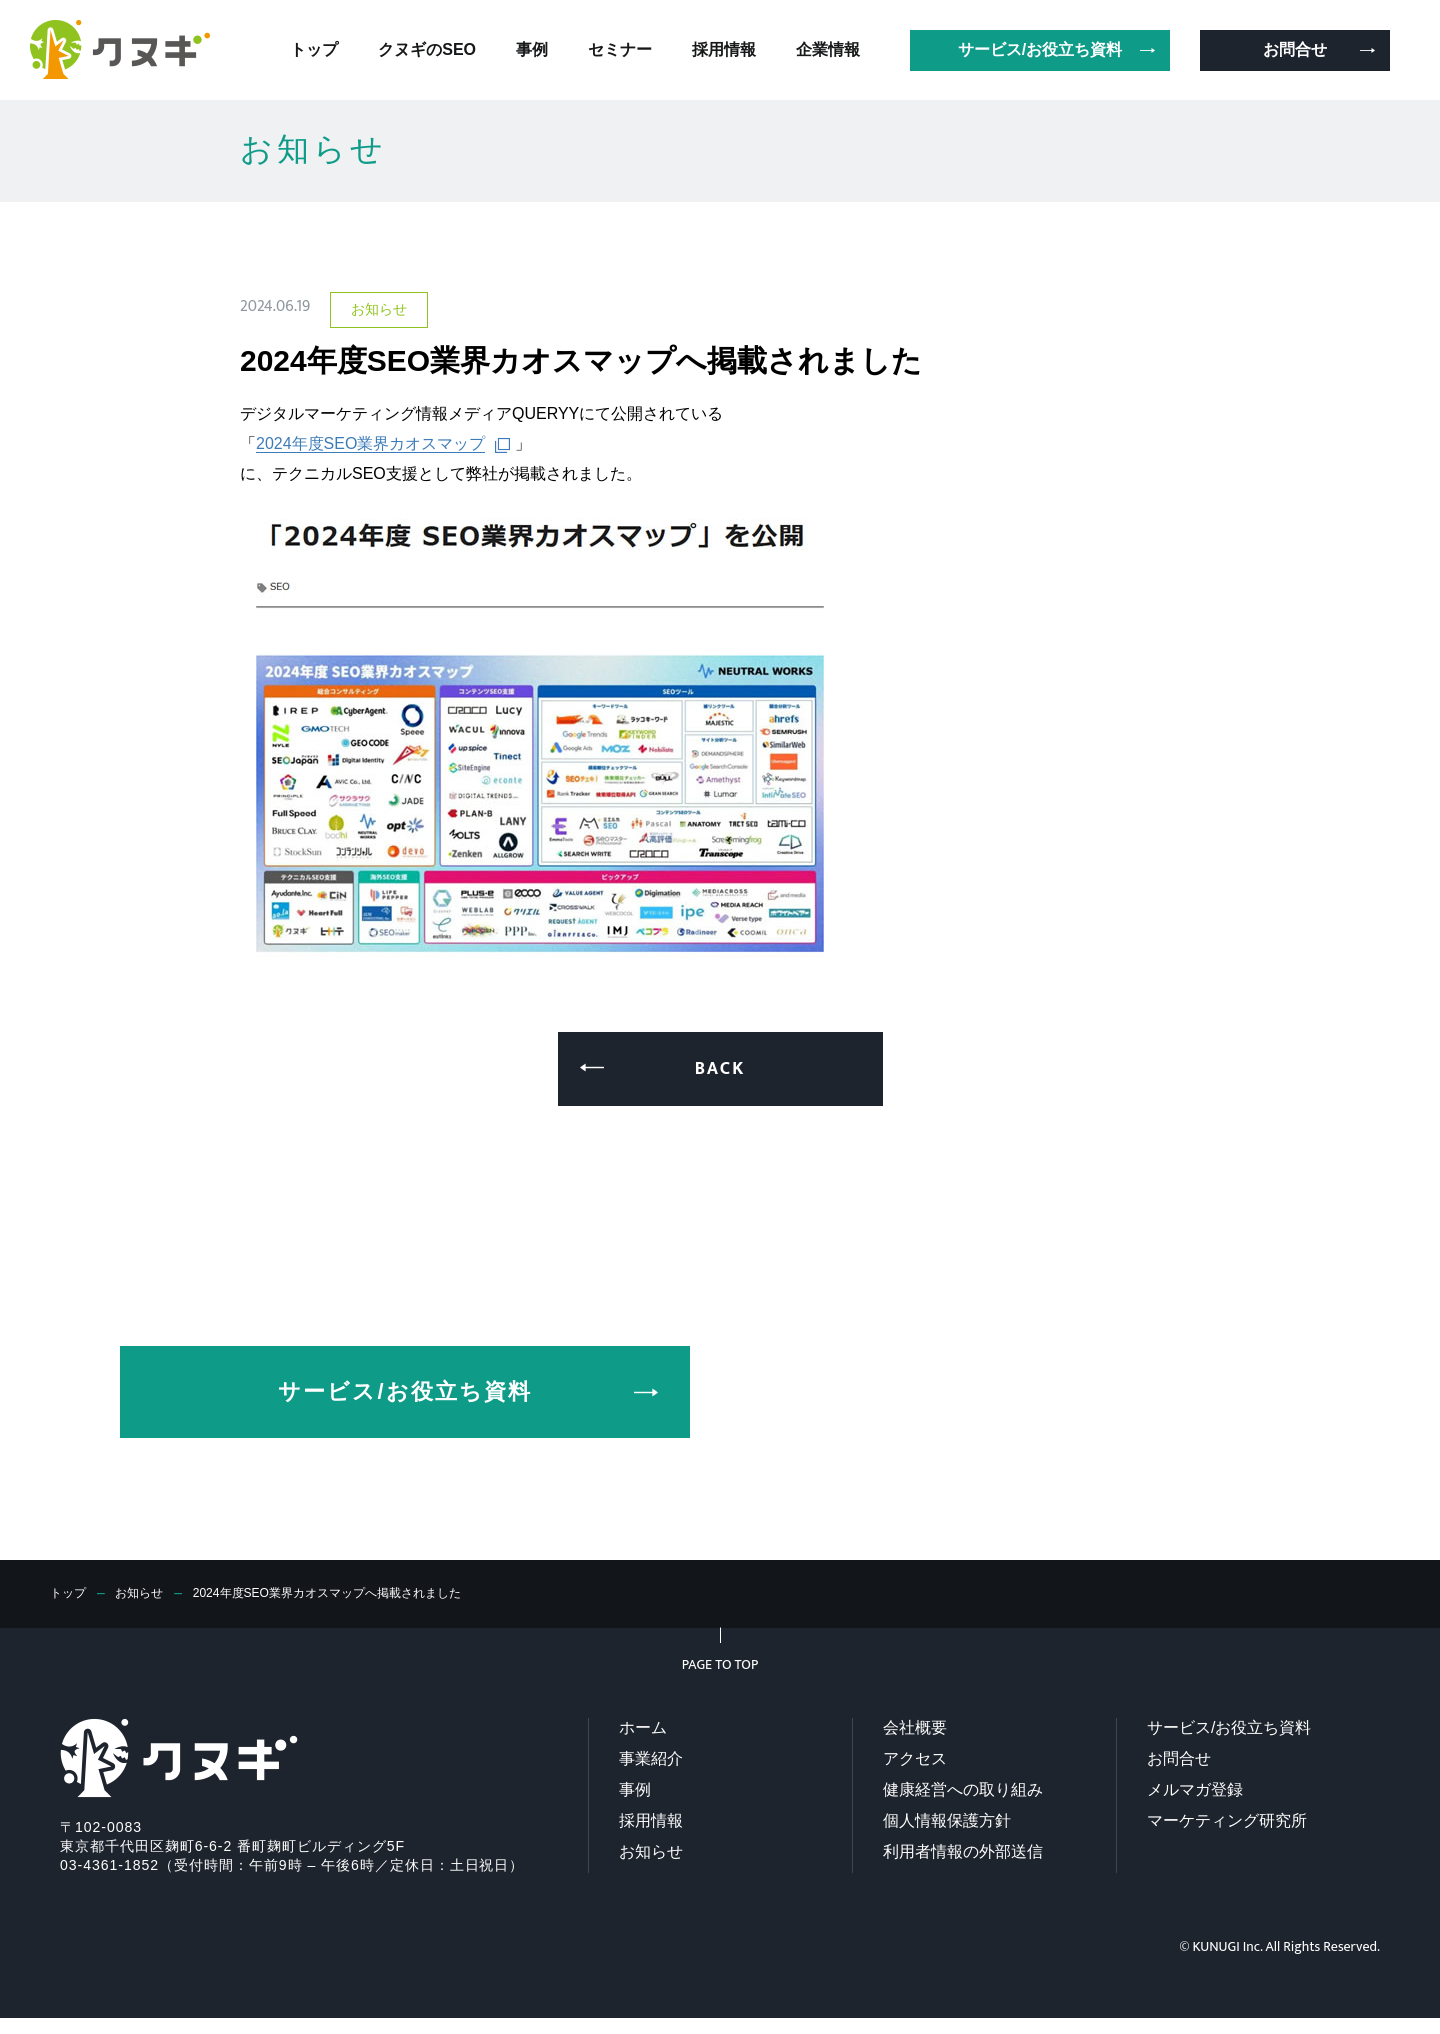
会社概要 (915, 1727)
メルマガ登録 (1195, 1789)
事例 (635, 1789)
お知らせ (149, 1593)
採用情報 (651, 1820)
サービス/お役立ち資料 (1229, 1727)
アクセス (915, 1758)
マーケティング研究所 (1227, 1820)
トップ (71, 1593)
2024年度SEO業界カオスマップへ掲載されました (363, 1593)
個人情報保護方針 (947, 1820)
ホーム (643, 1727)
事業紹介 (651, 1758)
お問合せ (1179, 1758)
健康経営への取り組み (963, 1789)
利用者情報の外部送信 (963, 1851)
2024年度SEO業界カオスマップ (370, 444)
